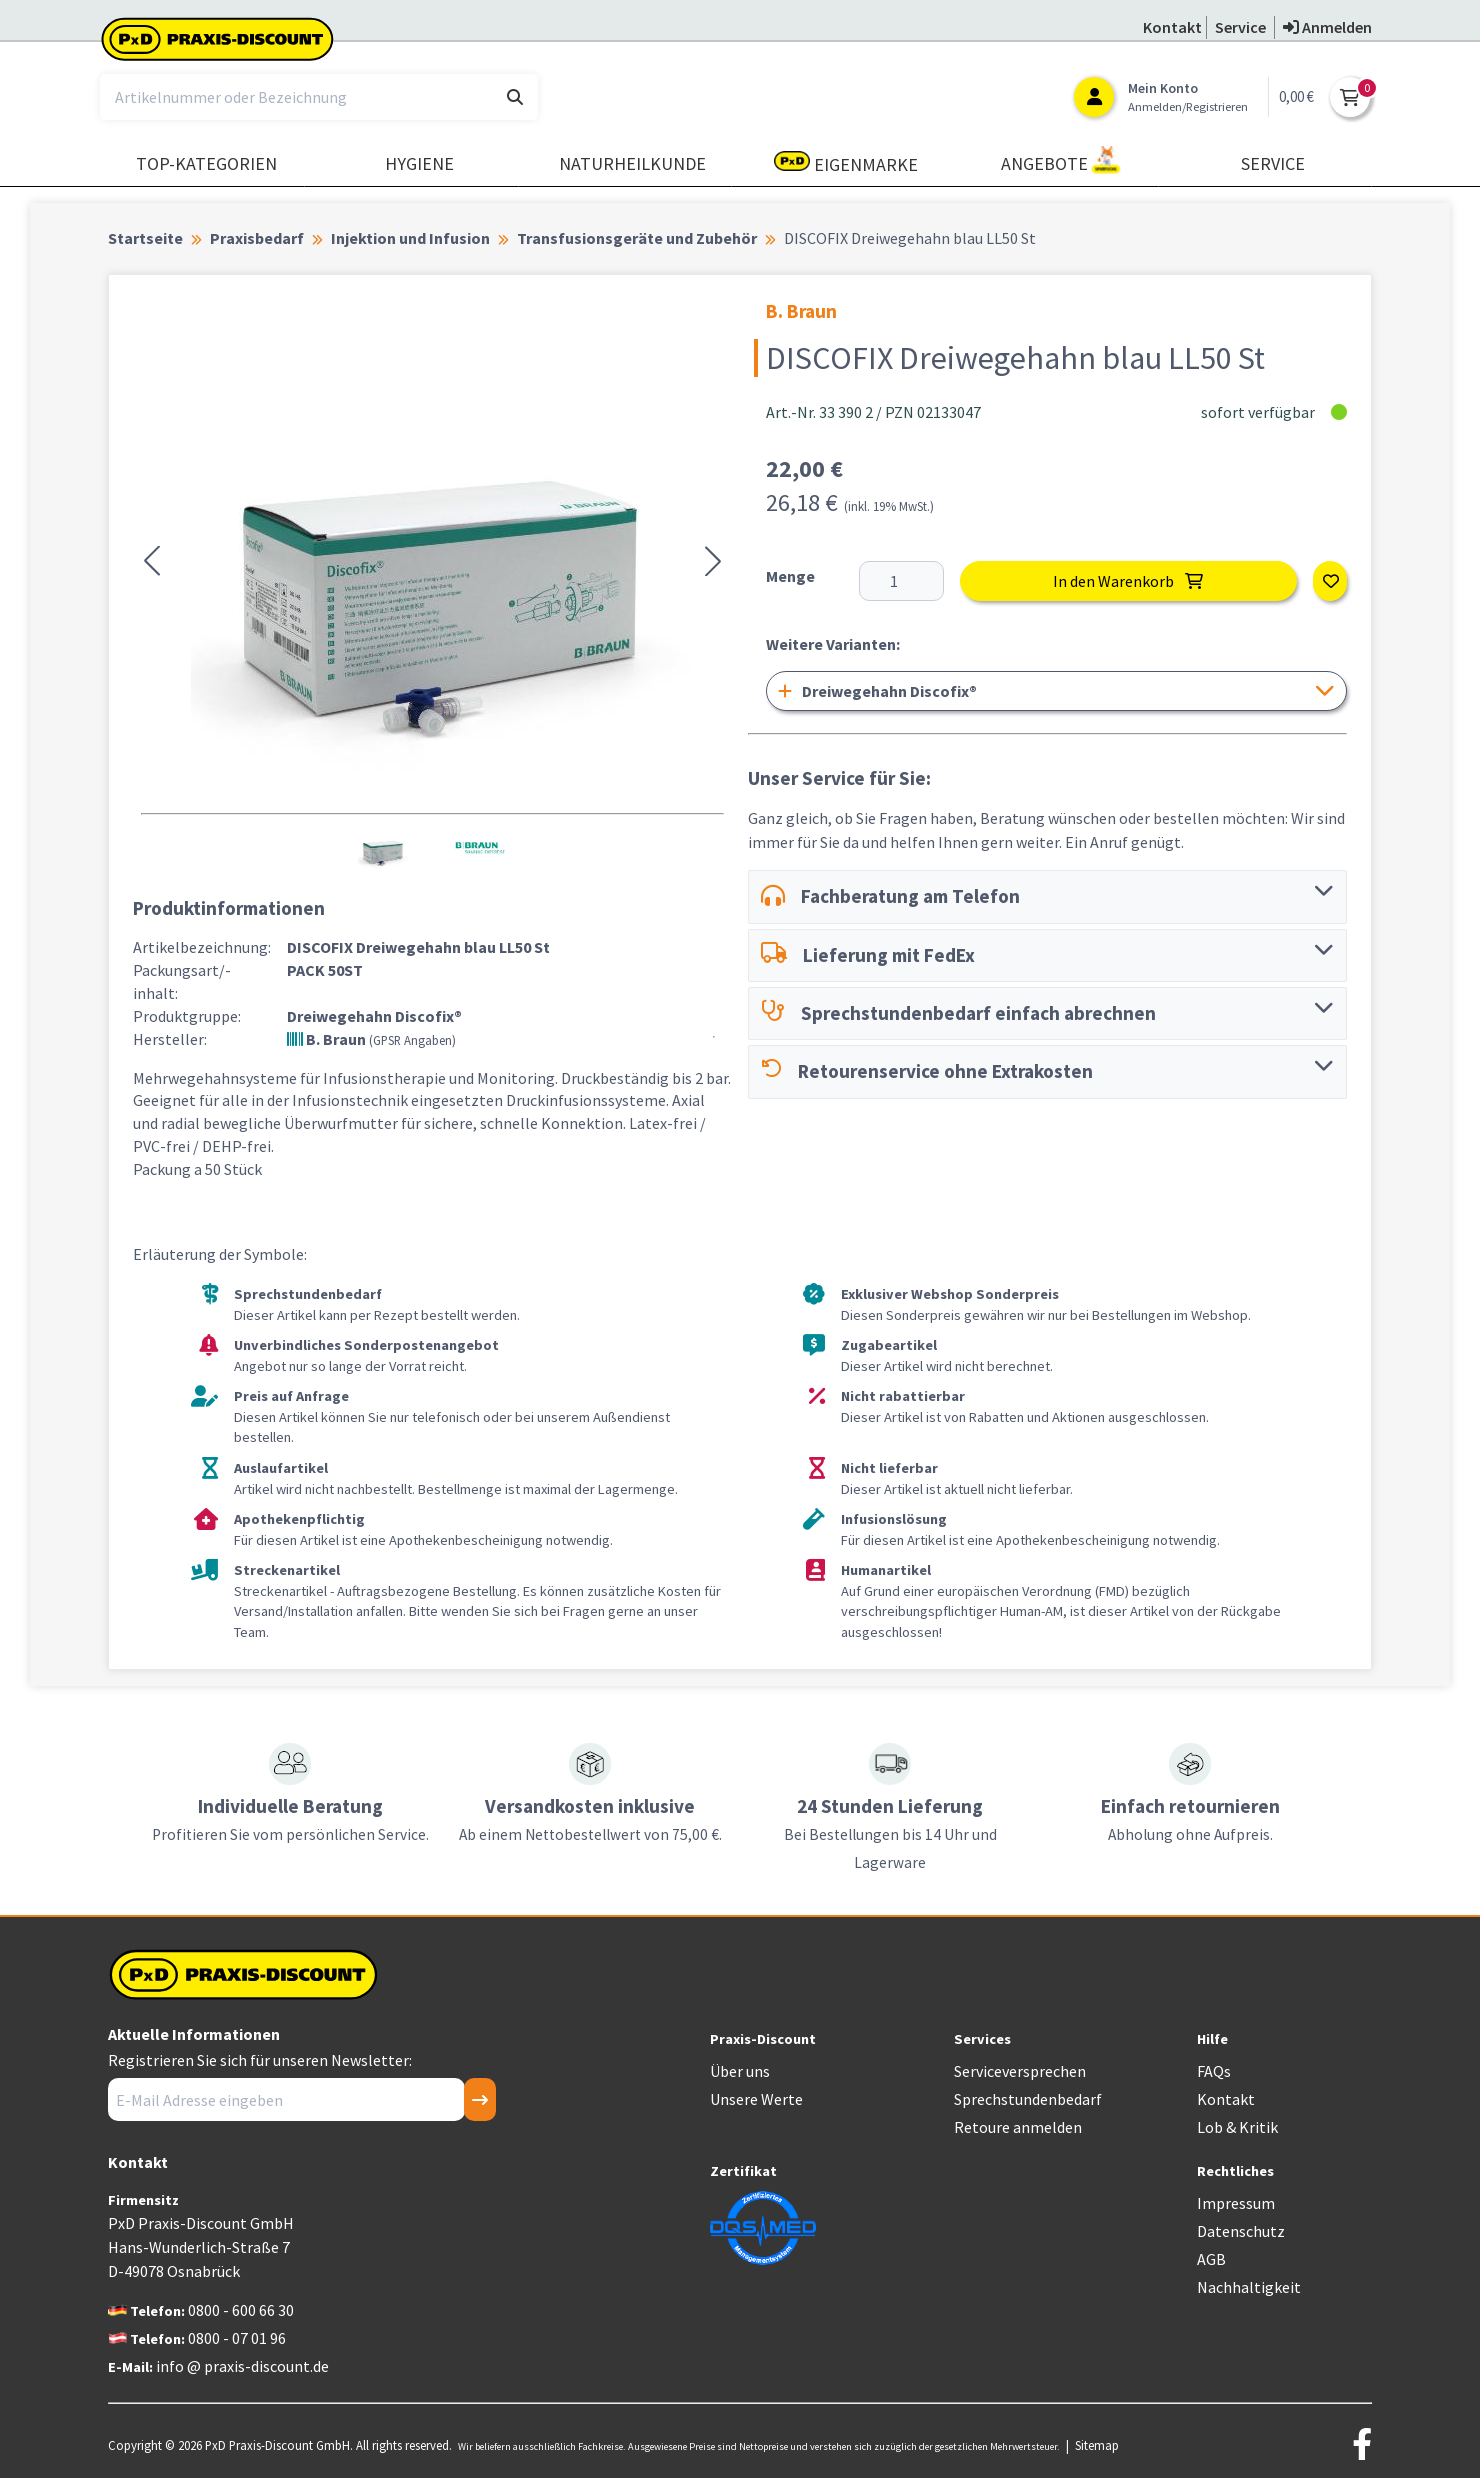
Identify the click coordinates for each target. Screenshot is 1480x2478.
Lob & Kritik (1237, 2127)
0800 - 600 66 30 (241, 2310)
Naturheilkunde (632, 163)
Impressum (1236, 2203)
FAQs (1214, 2071)
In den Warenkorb (1128, 581)
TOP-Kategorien (206, 163)
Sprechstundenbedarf (1028, 2099)
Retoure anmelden (1018, 2127)
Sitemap (1097, 2445)
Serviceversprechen (1020, 2071)
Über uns (740, 2071)
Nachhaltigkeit (1249, 2287)
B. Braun (371, 1039)
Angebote (1061, 160)
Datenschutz (1241, 2231)
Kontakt (1226, 2099)
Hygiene (419, 163)
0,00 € (1296, 96)
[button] (152, 561)
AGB (1211, 2259)
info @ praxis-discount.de (242, 2366)
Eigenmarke (846, 163)
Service (1273, 163)
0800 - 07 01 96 (237, 2338)
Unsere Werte (756, 2099)
